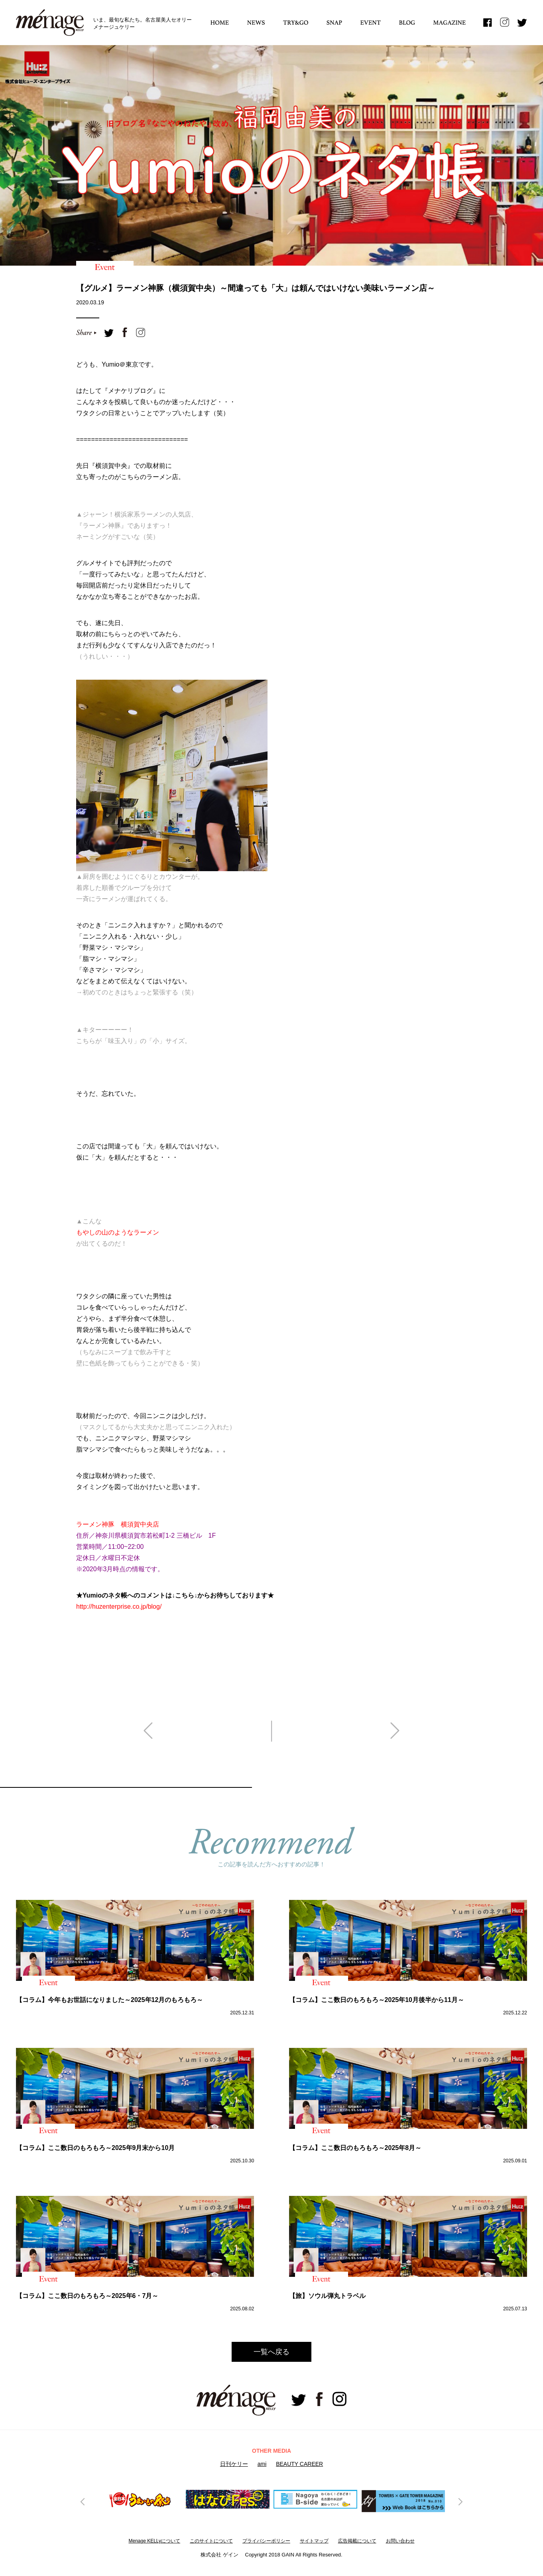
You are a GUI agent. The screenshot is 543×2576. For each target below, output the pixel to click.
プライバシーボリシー (266, 2541)
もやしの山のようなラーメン (117, 1232)
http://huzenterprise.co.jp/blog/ (118, 1606)
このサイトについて (211, 2541)
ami (262, 2464)
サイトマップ (314, 2541)
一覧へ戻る (271, 2352)
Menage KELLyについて (154, 2541)
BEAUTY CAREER (299, 2464)
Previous (83, 2501)
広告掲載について (357, 2541)
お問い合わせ (400, 2541)
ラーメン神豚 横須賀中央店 (117, 1524)
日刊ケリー (234, 2464)
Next (460, 2501)
